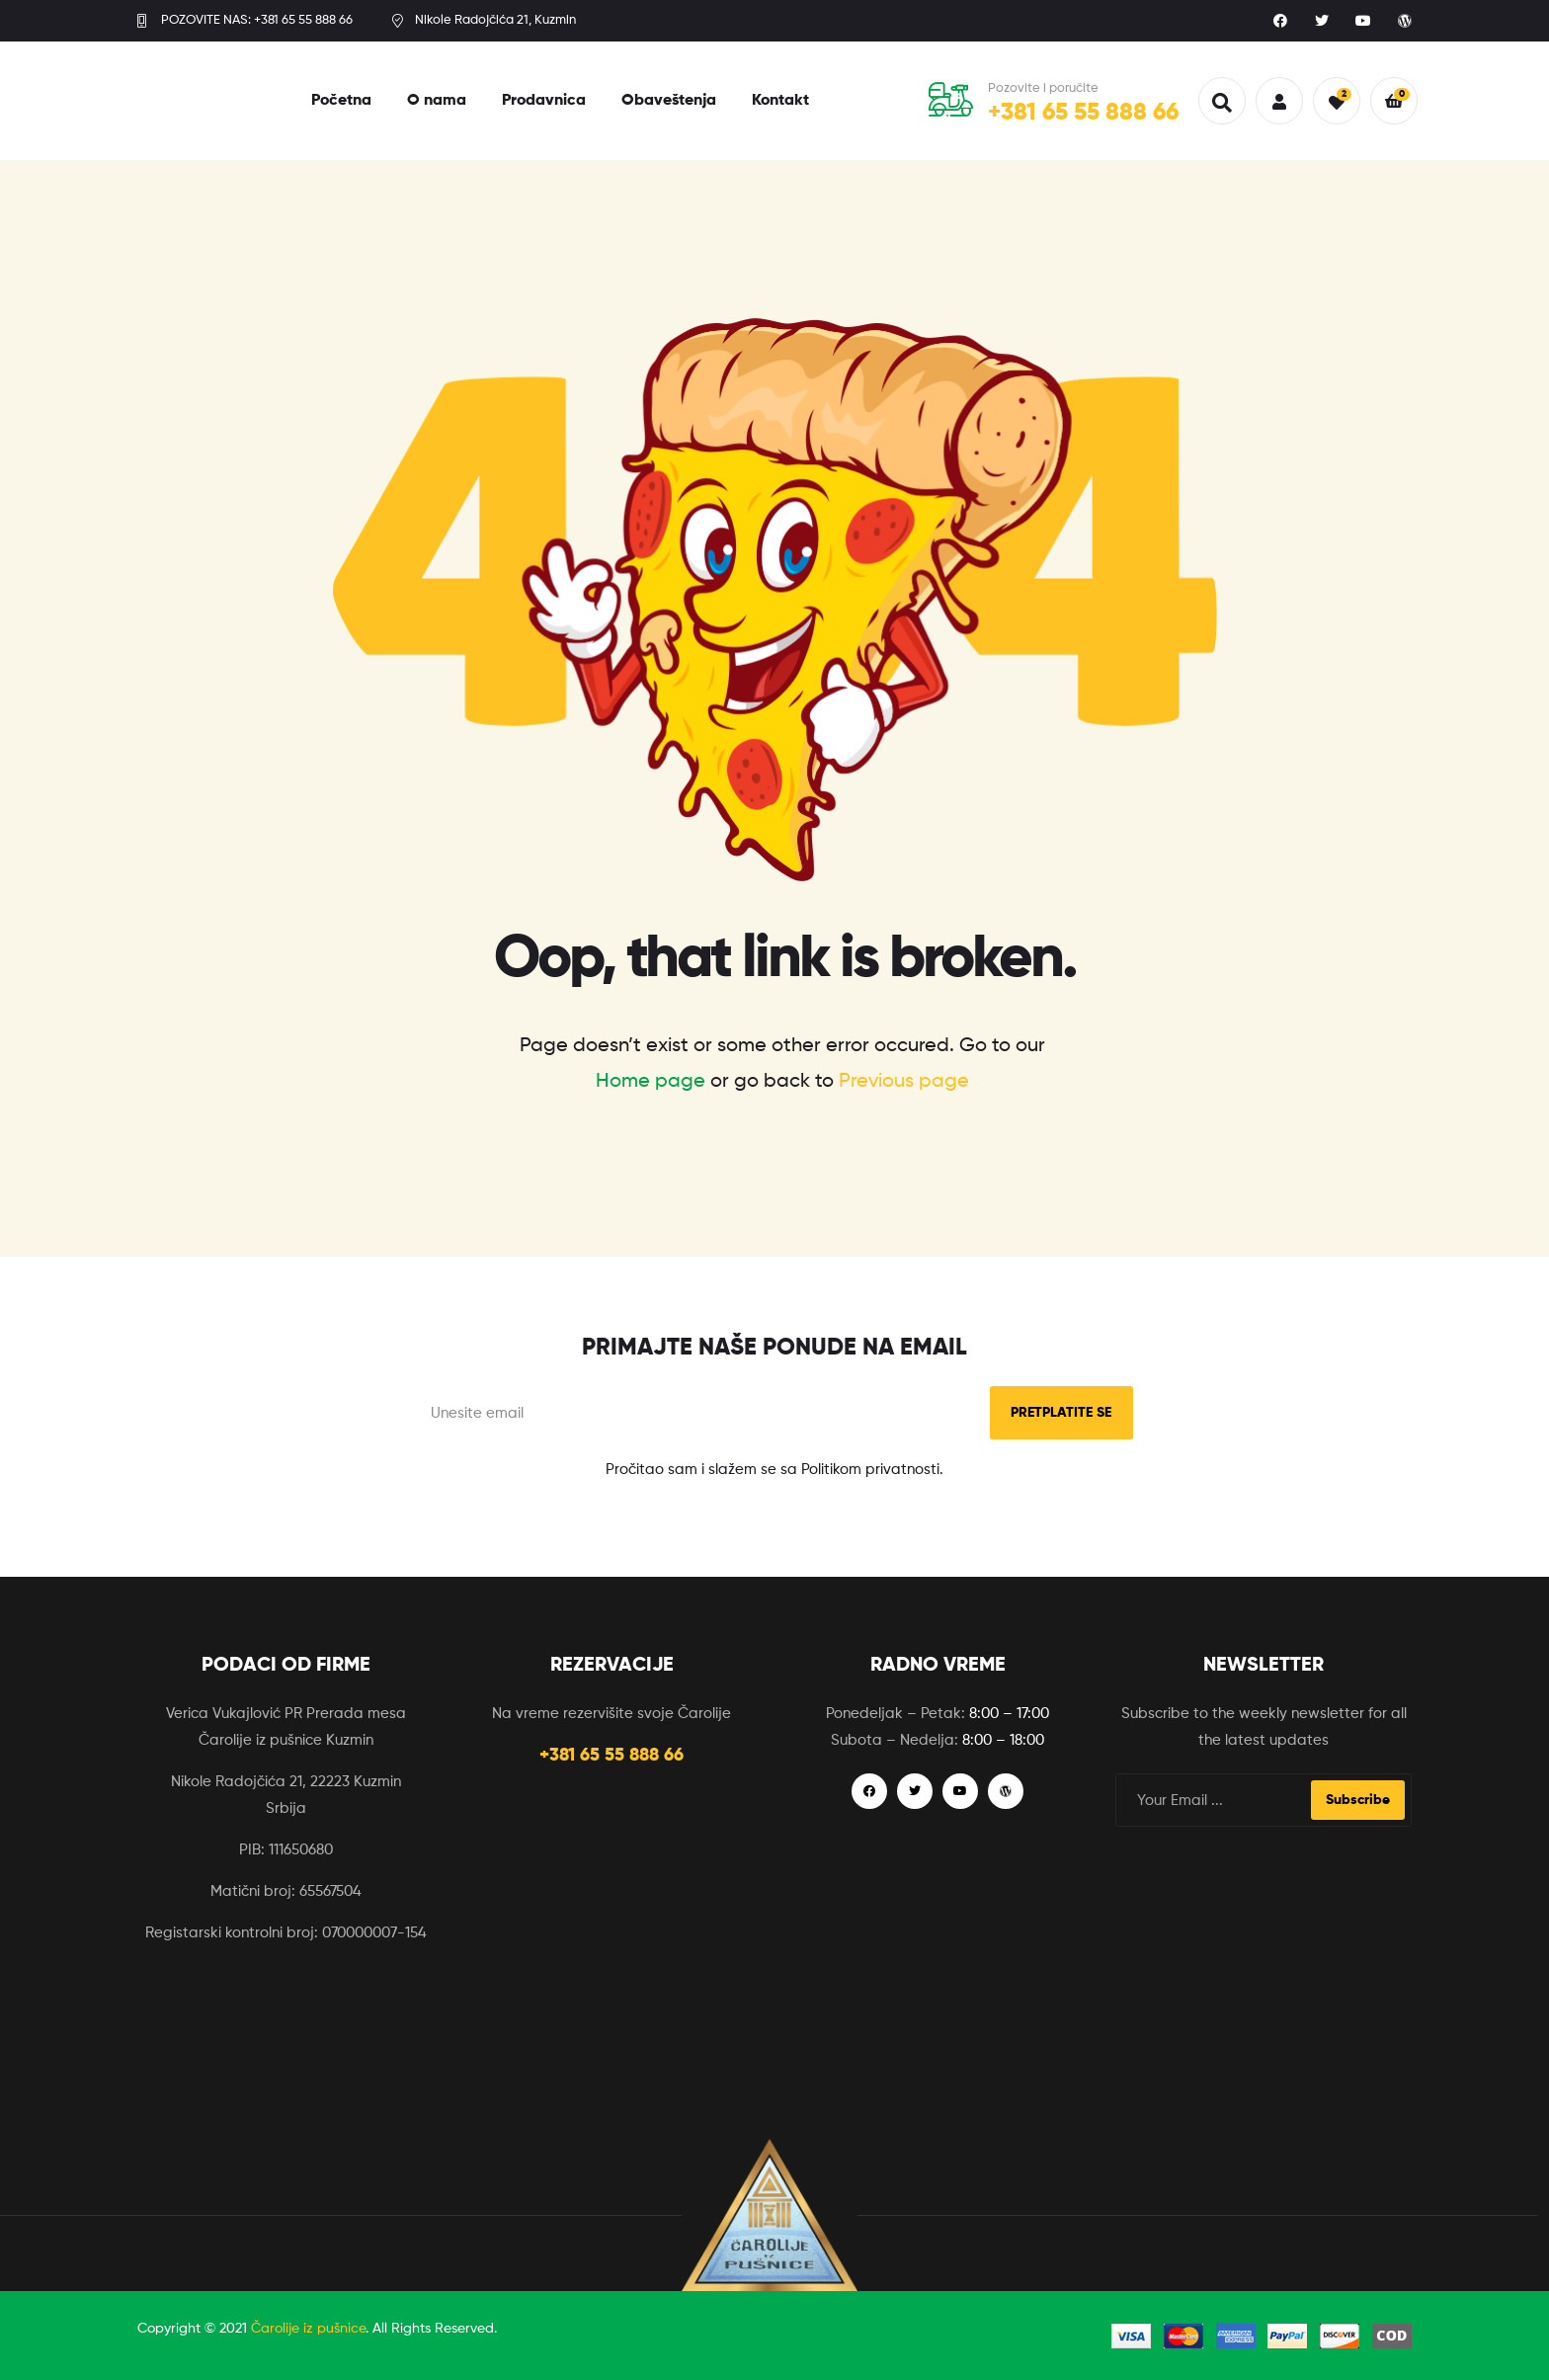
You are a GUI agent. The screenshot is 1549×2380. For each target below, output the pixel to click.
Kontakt (780, 101)
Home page (650, 1082)
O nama (436, 101)
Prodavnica (544, 101)
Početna (341, 101)
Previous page (904, 1082)
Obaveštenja (668, 101)
